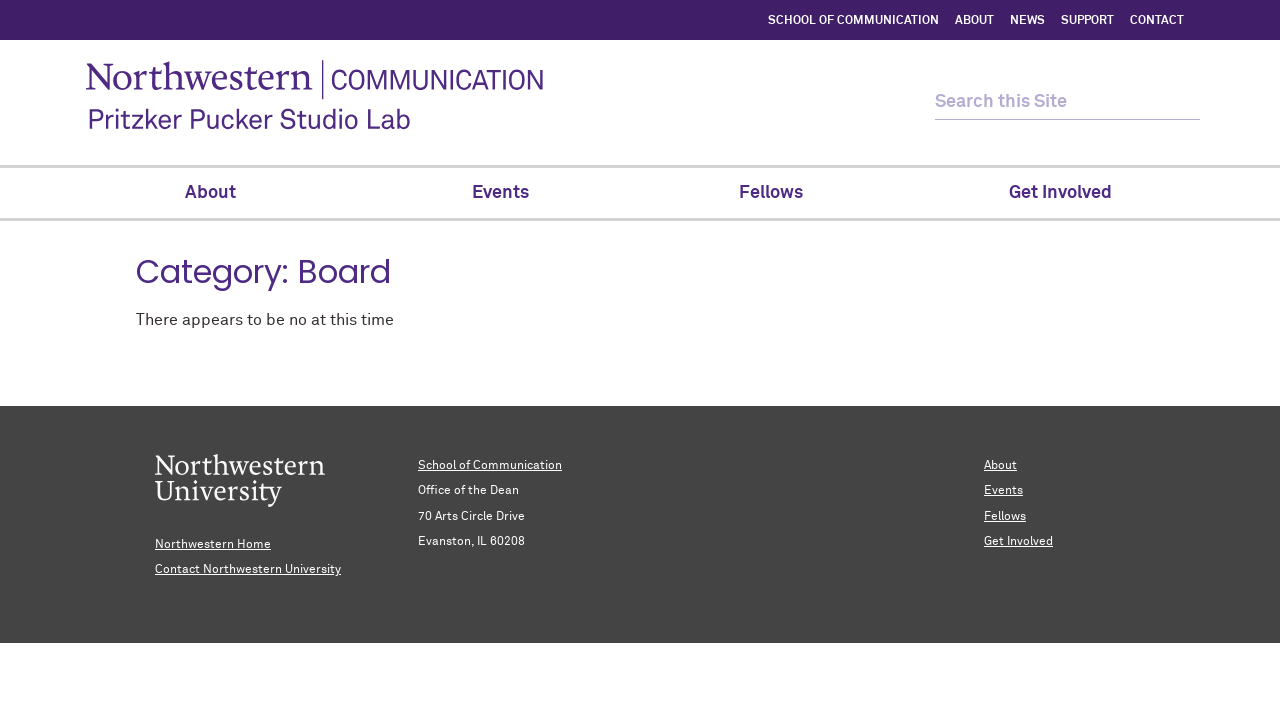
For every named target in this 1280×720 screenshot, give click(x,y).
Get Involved (1018, 542)
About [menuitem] (220, 193)
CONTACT (1157, 21)
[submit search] (1182, 102)
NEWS (1027, 21)
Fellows (1005, 517)
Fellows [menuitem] (780, 193)
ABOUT (974, 21)
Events (1003, 491)
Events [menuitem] (500, 193)
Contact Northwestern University (248, 570)
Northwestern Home (213, 545)
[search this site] (1050, 102)
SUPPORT (1087, 21)
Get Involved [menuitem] (1060, 193)
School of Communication (490, 466)
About (1000, 466)
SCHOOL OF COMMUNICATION (853, 21)
